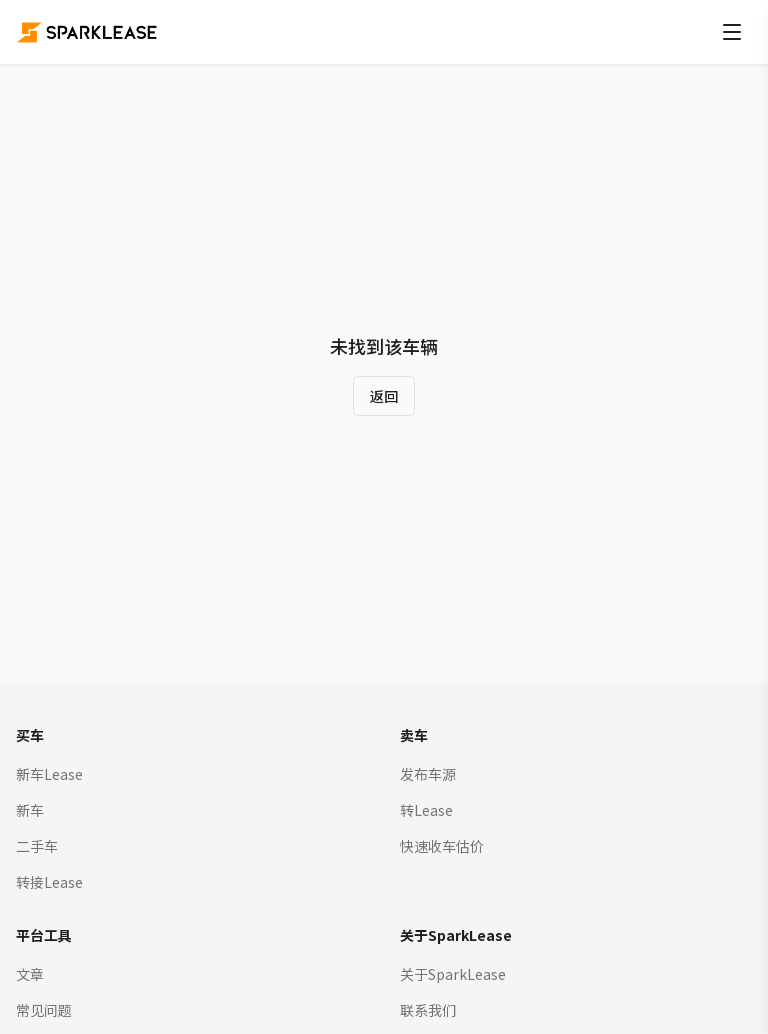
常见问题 (44, 1010)
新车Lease (49, 774)
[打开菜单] (732, 32)
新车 (30, 810)
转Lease (426, 810)
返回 (384, 396)
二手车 (37, 846)
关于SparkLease (453, 974)
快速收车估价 (442, 846)
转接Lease (49, 882)
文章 (30, 974)
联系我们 (428, 1010)
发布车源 (428, 774)
